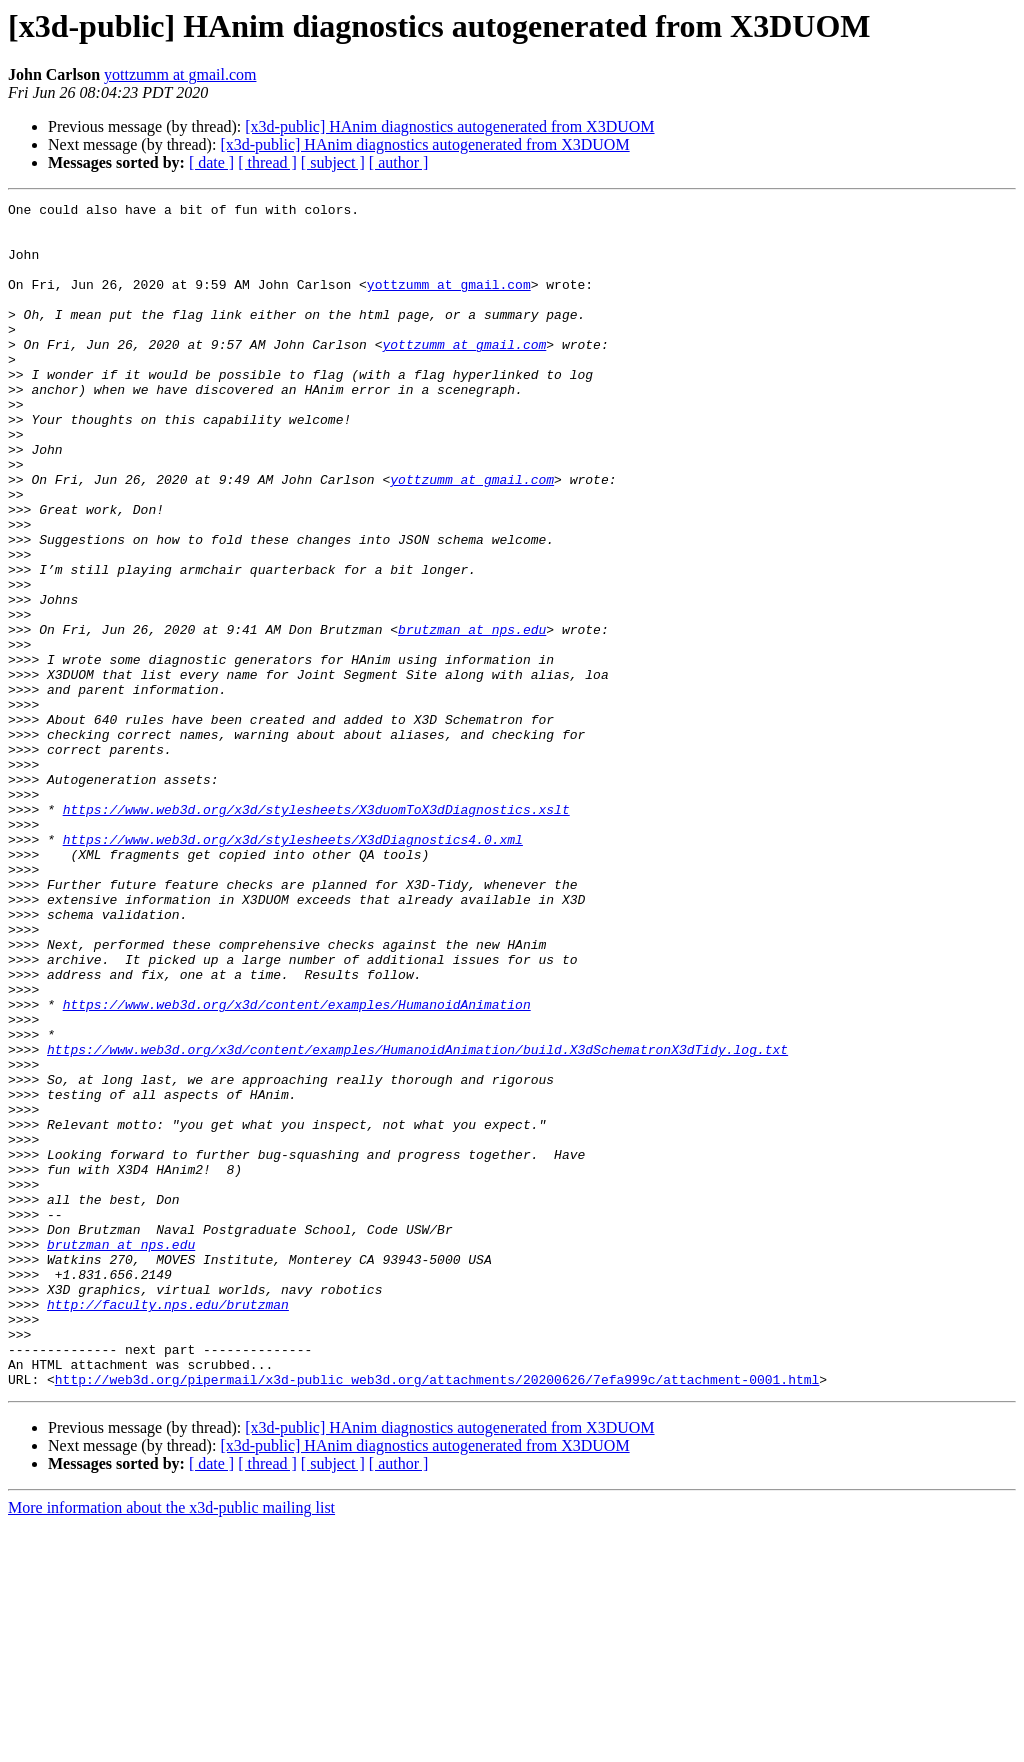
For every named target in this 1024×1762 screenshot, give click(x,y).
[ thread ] (267, 162)
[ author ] (399, 162)
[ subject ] (333, 162)
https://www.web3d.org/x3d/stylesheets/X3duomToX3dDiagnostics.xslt (316, 932)
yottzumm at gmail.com (180, 74)
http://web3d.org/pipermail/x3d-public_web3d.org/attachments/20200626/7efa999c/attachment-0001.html (437, 1616)
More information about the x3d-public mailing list (171, 1744)
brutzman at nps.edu (472, 716)
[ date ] (211, 162)
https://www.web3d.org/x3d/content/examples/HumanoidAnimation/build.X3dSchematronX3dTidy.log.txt (417, 1220)
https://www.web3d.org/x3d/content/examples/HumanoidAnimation (297, 1166)
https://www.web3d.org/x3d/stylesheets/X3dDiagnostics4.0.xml (293, 968)
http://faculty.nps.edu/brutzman (168, 1526)
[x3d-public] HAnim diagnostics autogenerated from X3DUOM (449, 126)
